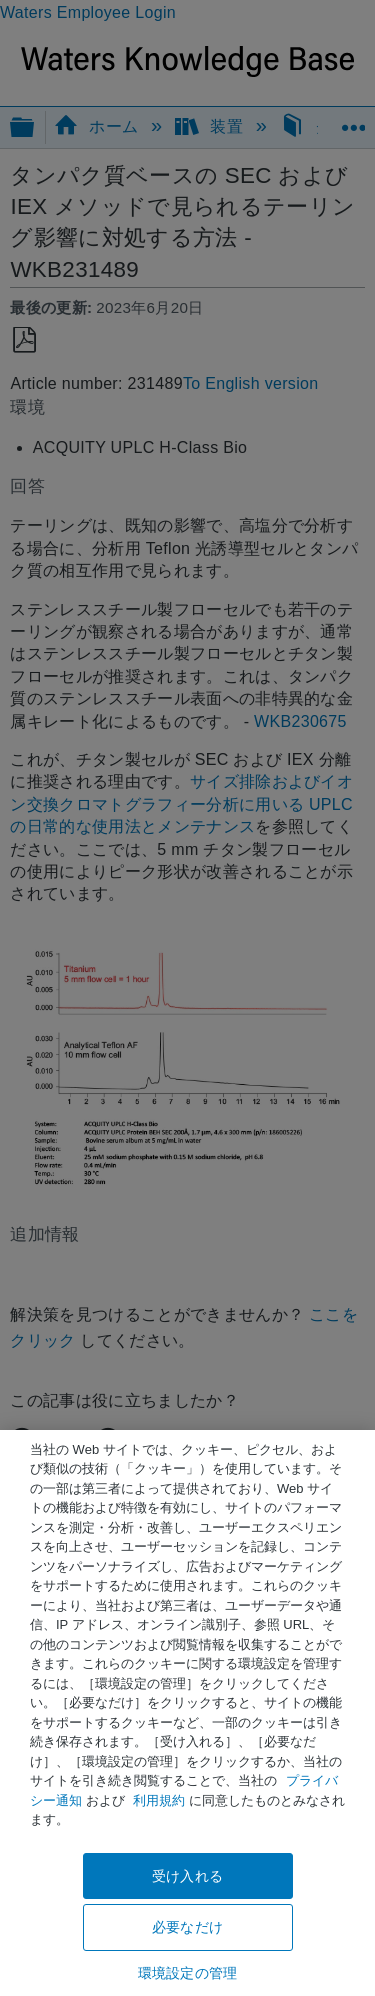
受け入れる (187, 1876)
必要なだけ (187, 1927)
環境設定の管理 (187, 1973)
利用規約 (159, 1800)
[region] (187, 1713)
